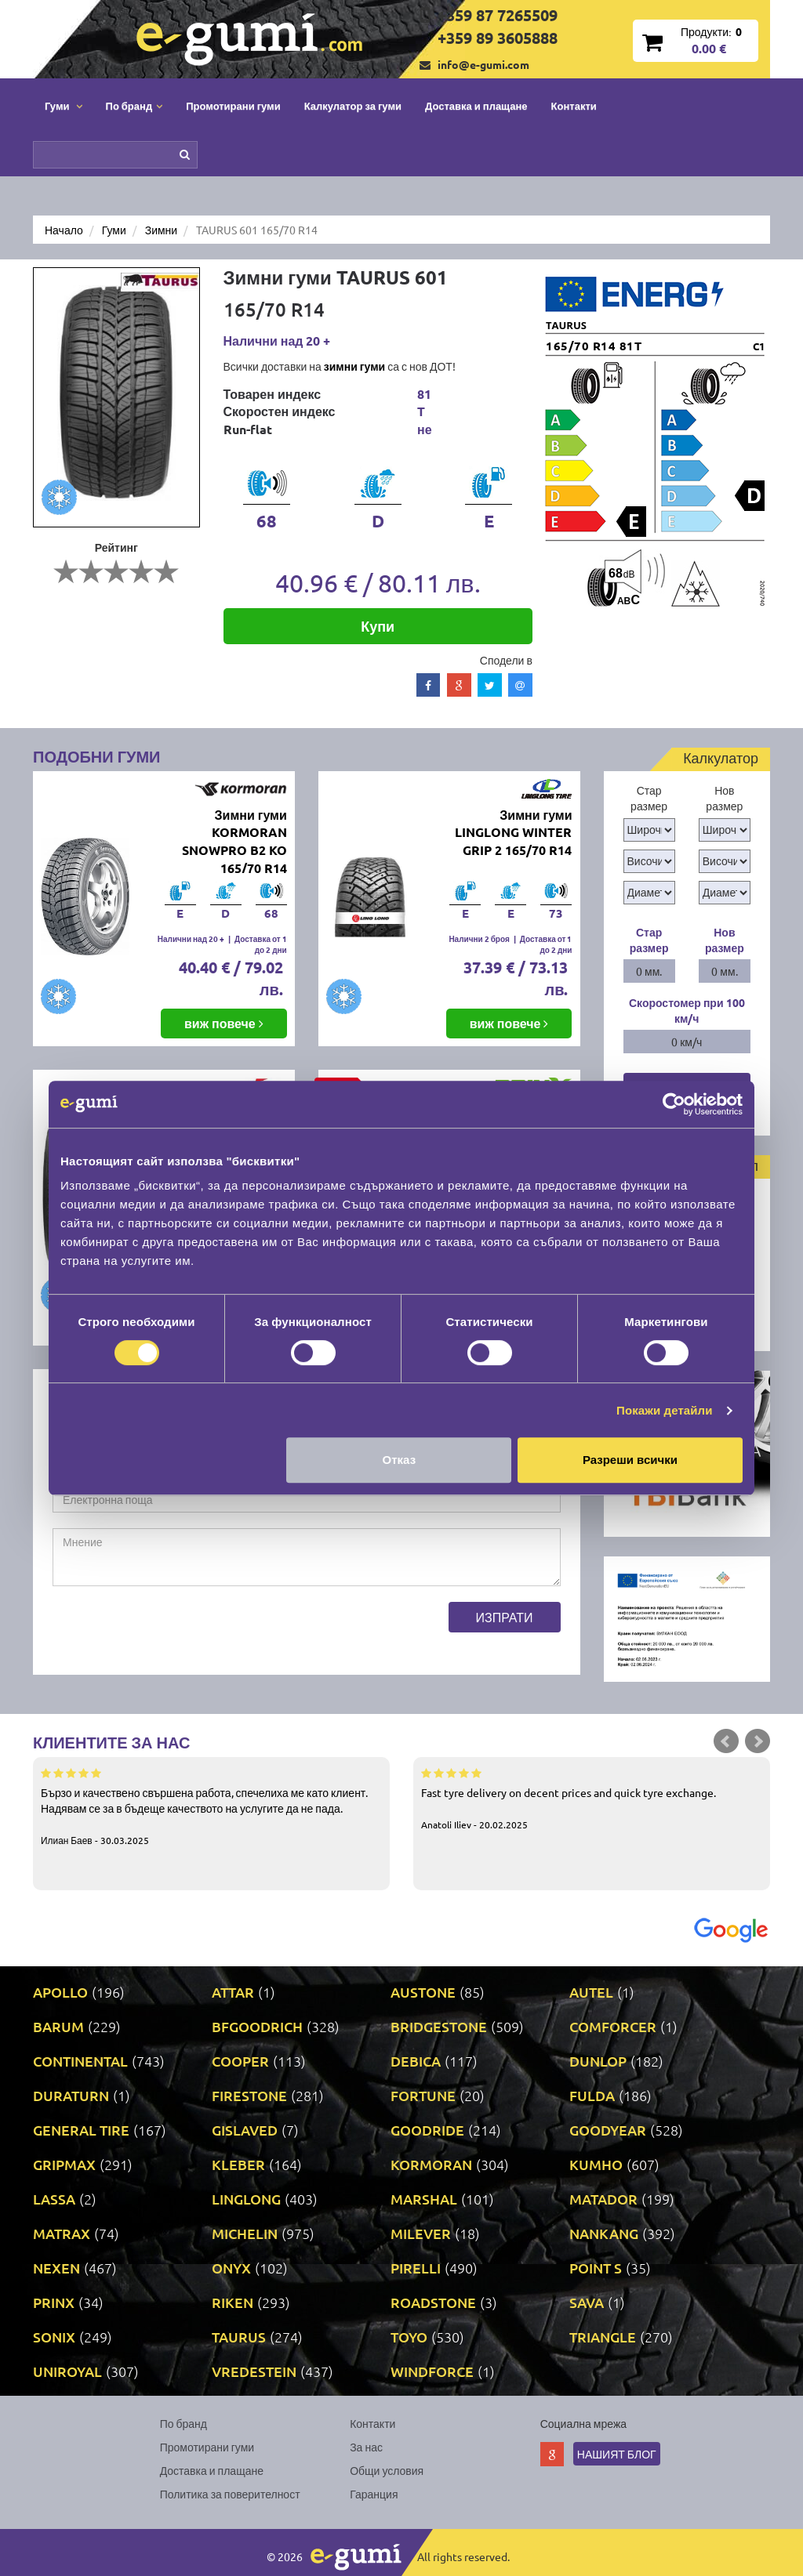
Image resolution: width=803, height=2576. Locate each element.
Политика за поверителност (230, 2494)
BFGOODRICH (257, 2026)
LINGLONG (246, 2199)
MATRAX (61, 2233)
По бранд (183, 2423)
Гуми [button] (63, 105)
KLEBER (238, 2164)
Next (757, 1741)
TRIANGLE (602, 2337)
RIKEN (232, 2302)
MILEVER (421, 2233)
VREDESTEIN (254, 2371)
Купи (377, 626)
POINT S (595, 2268)
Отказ (399, 1459)
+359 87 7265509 (498, 15)
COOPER (240, 2061)
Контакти (574, 105)
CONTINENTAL (80, 2061)
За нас (366, 2447)
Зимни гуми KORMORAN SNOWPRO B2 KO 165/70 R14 (234, 841)
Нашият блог (616, 2454)
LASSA (54, 2199)
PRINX (53, 2302)
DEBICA (416, 2061)
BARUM (58, 2026)
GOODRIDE (427, 2130)
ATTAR (233, 1992)
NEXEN (56, 2268)
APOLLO (60, 1992)
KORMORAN (431, 2164)
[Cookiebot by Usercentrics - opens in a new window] (674, 1104)
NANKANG (603, 2233)
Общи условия (386, 2470)
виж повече (223, 1023)
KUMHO (596, 2164)
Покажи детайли (664, 1410)
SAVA (586, 2302)
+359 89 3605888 (498, 37)
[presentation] (172, 1632)
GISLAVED (245, 2130)
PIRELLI (416, 2268)
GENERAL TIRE (81, 2130)
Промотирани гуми (233, 105)
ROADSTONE (433, 2302)
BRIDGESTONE (439, 2026)
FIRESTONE (249, 2095)
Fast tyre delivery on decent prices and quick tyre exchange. (591, 1798)
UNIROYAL (67, 2371)
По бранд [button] (134, 105)
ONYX (231, 2268)
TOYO (409, 2337)
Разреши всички (630, 1459)
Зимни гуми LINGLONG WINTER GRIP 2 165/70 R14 (513, 832)
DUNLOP (598, 2061)
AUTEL (591, 1992)
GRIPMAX (64, 2164)
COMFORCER (612, 2026)
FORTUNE (423, 2095)
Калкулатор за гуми (353, 105)
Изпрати (504, 1617)
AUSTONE (423, 1992)
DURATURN (71, 2095)
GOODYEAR (607, 2130)
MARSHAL (424, 2199)
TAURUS (239, 2337)
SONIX (54, 2337)
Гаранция (374, 2494)
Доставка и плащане (476, 105)
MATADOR (603, 2199)
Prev (726, 1741)
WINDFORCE (432, 2371)
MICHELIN (245, 2233)
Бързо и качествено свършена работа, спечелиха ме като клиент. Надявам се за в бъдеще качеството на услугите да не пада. (211, 1805)
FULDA (592, 2095)
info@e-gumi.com (483, 64)
